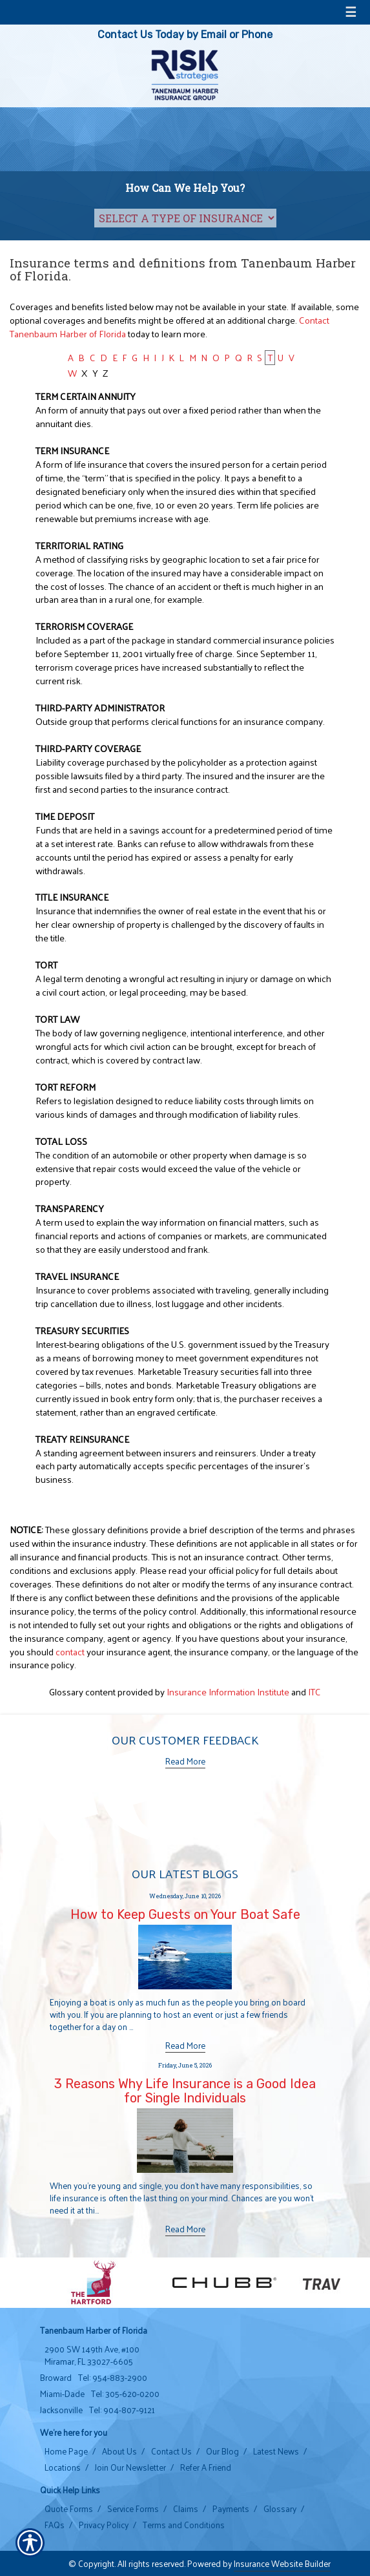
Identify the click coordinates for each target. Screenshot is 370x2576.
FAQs (55, 2524)
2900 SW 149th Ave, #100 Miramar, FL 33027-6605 (92, 2355)
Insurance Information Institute (228, 1691)
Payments (230, 2508)
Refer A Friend (205, 2467)
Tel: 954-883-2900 (112, 2377)
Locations (63, 2467)
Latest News (276, 2451)
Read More (185, 1761)
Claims (185, 2508)
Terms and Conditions (184, 2524)
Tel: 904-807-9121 (122, 2409)
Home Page (66, 2451)
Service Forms (133, 2508)
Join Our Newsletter (130, 2467)
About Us (119, 2451)
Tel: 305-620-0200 (125, 2393)
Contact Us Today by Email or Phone (185, 34)
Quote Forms (69, 2508)
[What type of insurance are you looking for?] (185, 218)
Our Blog (222, 2451)
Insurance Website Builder (282, 2563)
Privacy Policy (103, 2524)
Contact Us (171, 2451)
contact (70, 1651)
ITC (314, 1691)
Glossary (279, 2508)
